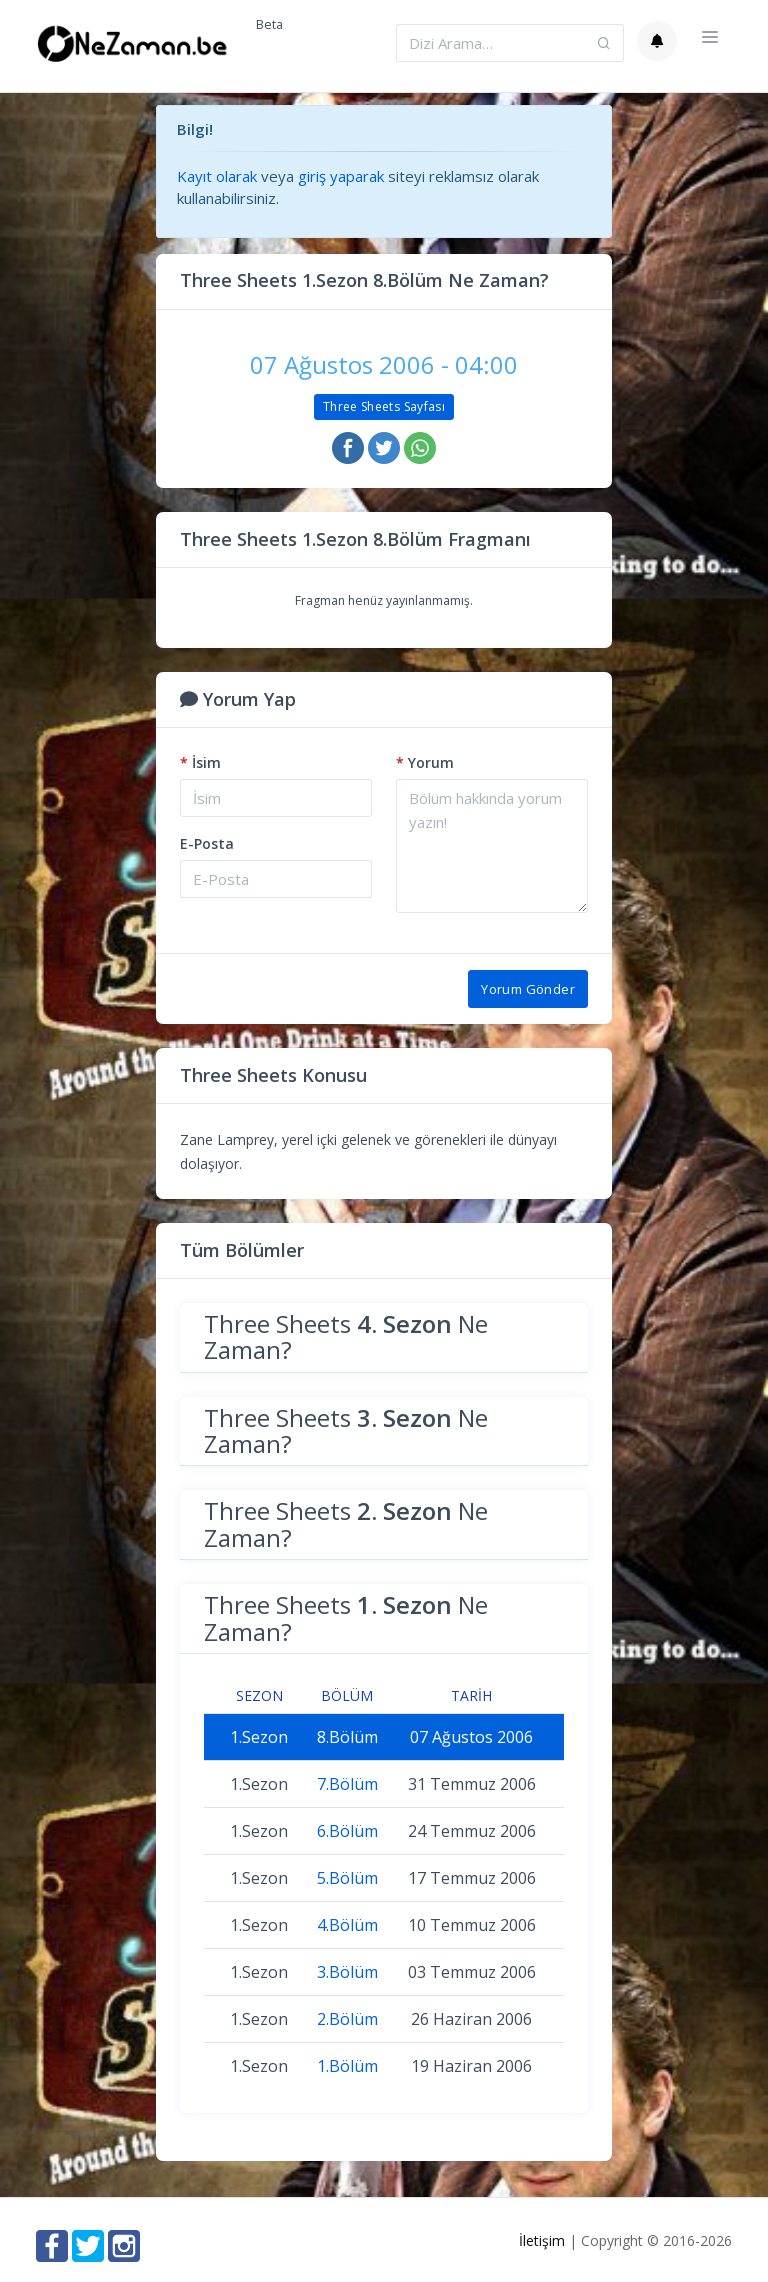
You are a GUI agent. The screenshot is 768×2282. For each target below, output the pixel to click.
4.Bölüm (347, 1925)
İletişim (542, 2240)
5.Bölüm (347, 1878)
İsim (200, 762)
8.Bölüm (347, 1737)
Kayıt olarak (217, 176)
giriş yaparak (341, 176)
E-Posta (207, 843)
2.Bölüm (347, 2019)
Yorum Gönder (528, 989)
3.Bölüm (347, 1972)
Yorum (425, 762)
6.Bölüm (347, 1831)
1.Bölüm (347, 2066)
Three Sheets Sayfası (384, 406)
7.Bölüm (347, 1784)
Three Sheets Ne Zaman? (346, 1336)
